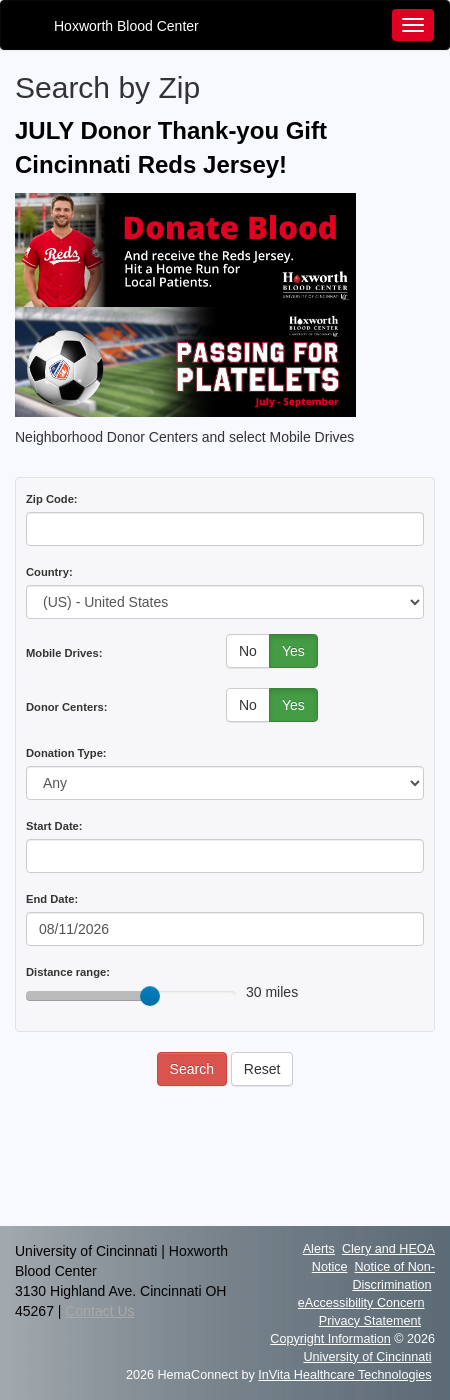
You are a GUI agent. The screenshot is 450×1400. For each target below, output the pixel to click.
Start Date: (54, 826)
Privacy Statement (370, 1321)
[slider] (150, 996)
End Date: (52, 899)
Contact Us (99, 1311)
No (248, 651)
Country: (49, 572)
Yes (293, 651)
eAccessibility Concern (361, 1303)
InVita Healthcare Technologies (344, 1375)
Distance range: (68, 972)
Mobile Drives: (64, 653)
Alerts (319, 1249)
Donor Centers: (66, 707)
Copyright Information (330, 1339)
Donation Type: (66, 753)
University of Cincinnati (367, 1357)
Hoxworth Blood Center (126, 26)
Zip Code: (52, 499)
